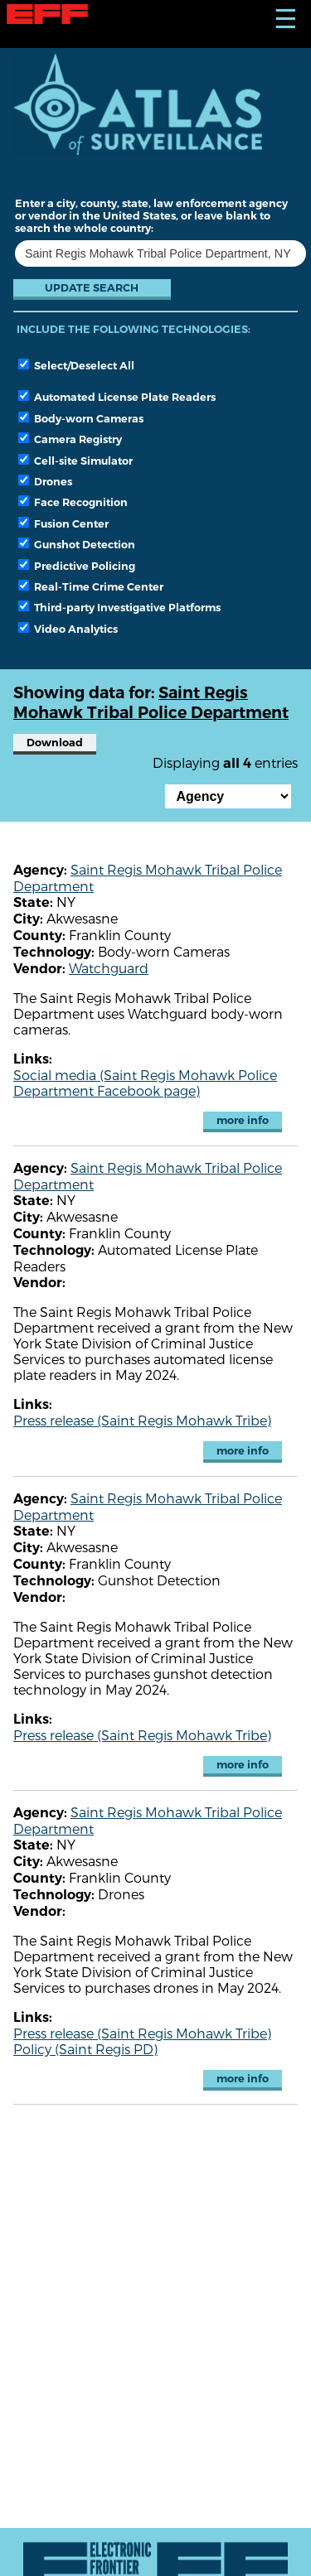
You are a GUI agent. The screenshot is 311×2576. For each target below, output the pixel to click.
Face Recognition (73, 502)
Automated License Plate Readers (117, 396)
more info (242, 1120)
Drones (45, 481)
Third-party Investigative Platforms (119, 607)
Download (55, 742)
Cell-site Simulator (75, 460)
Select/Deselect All (76, 365)
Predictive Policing (76, 565)
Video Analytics (68, 628)
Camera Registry (70, 439)
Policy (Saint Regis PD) (85, 2049)
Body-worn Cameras (80, 418)
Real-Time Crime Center (90, 586)
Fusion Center (63, 523)
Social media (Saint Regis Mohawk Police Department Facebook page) (145, 1082)
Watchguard (108, 968)
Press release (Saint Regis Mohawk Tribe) (142, 1420)
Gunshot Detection (76, 544)
